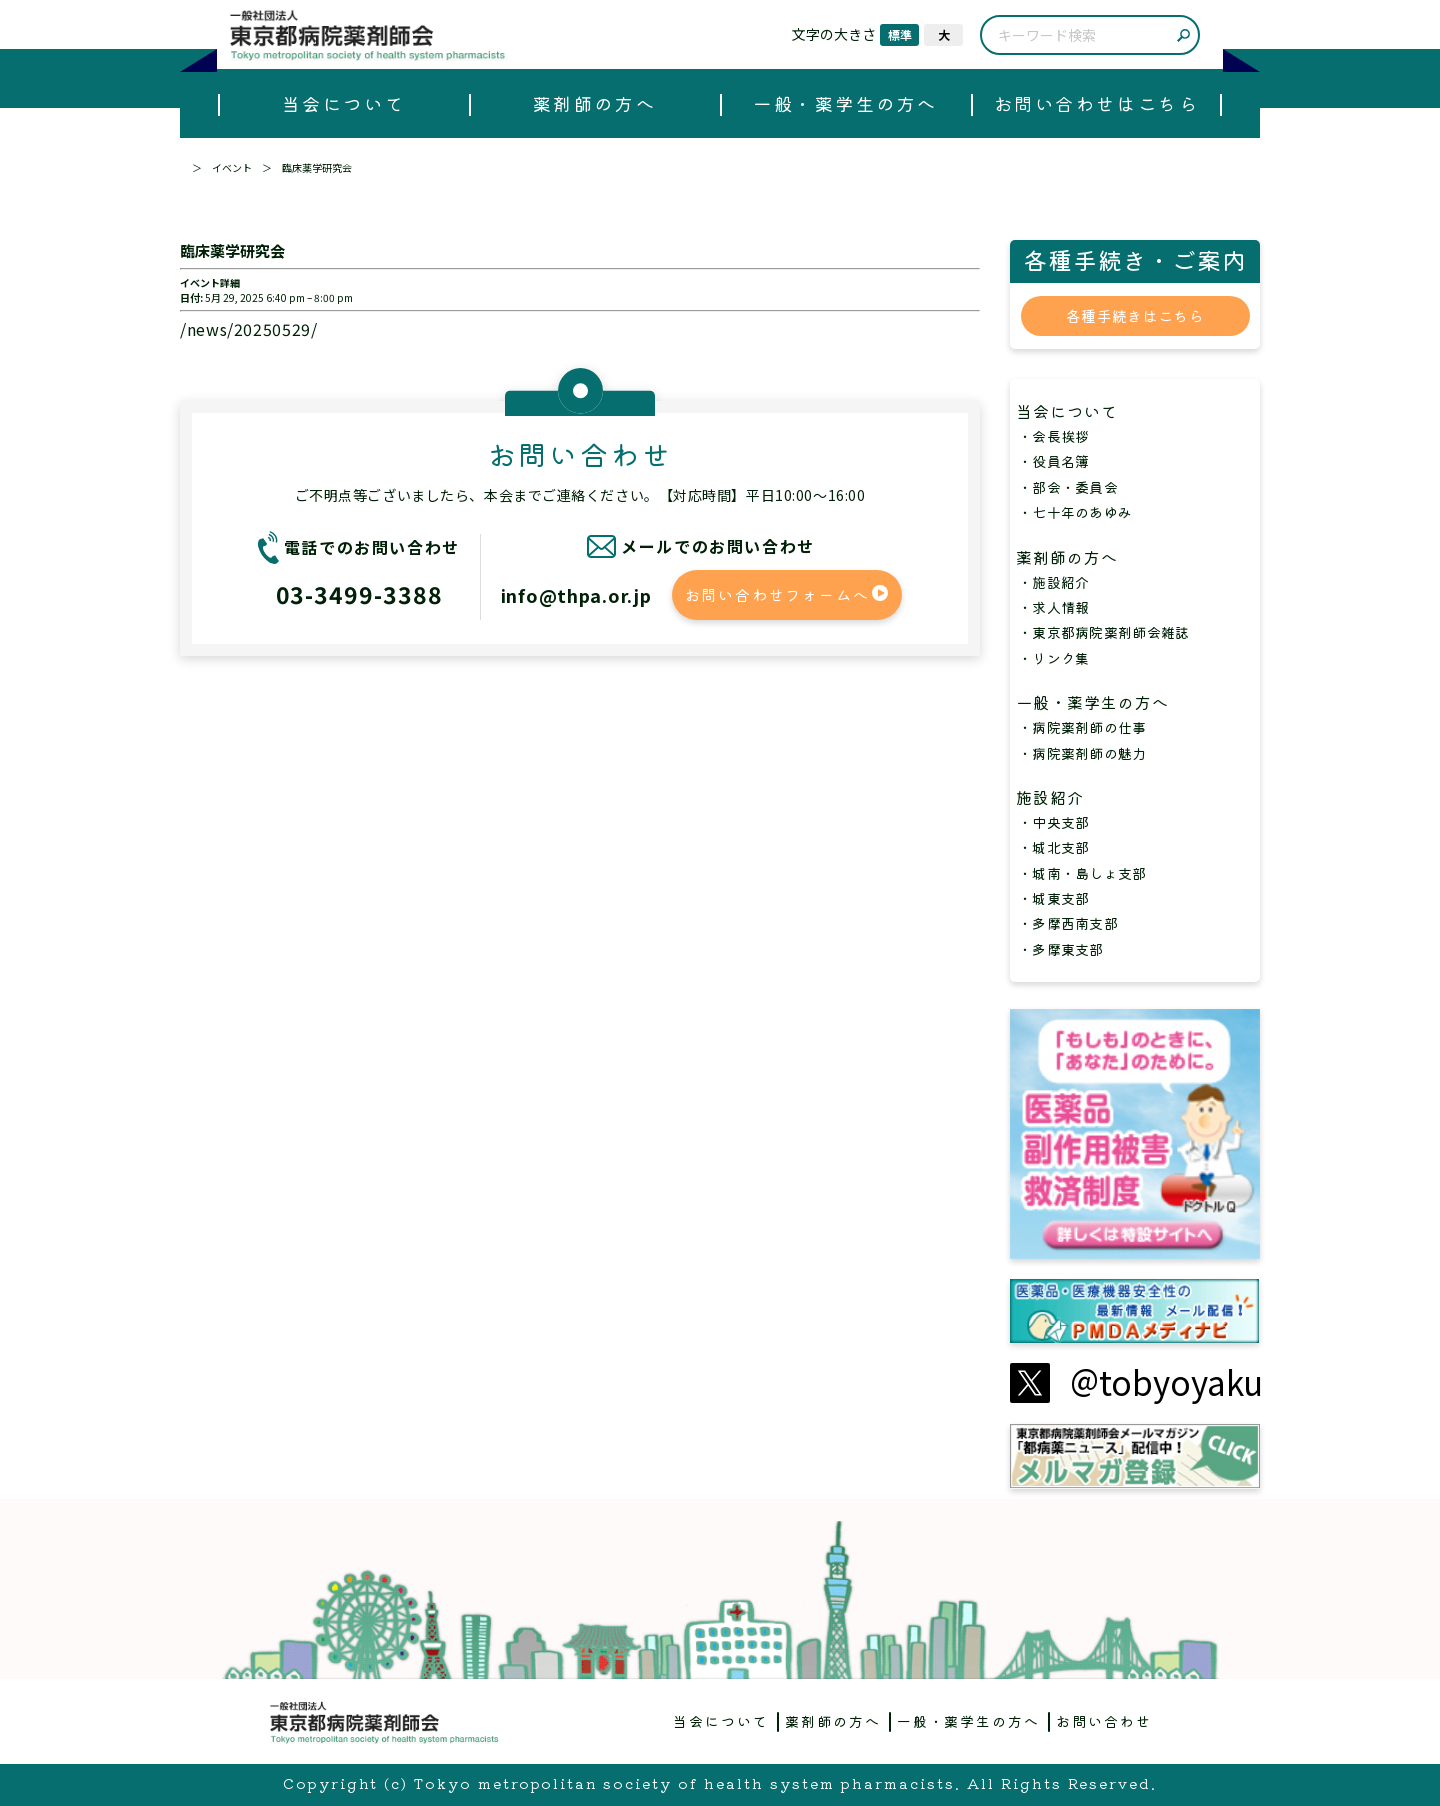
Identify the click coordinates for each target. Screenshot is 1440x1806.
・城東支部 (1053, 898)
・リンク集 (1053, 658)
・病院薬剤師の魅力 (1082, 753)
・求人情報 (1053, 607)
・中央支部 (1053, 822)
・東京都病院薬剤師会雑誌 (1103, 632)
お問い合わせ (1104, 1721)
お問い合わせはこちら (1096, 103)
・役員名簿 (1053, 461)
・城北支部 (1053, 847)
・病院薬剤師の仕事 (1082, 727)
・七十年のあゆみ (1075, 512)
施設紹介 (1059, 797)
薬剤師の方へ (594, 103)
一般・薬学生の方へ (845, 103)
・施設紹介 (1053, 582)
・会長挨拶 (1053, 436)
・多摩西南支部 (1068, 923)
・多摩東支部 (1061, 949)
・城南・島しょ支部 (1082, 873)
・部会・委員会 (1068, 487)
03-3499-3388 (359, 594)
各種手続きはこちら (1135, 315)
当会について (343, 103)
